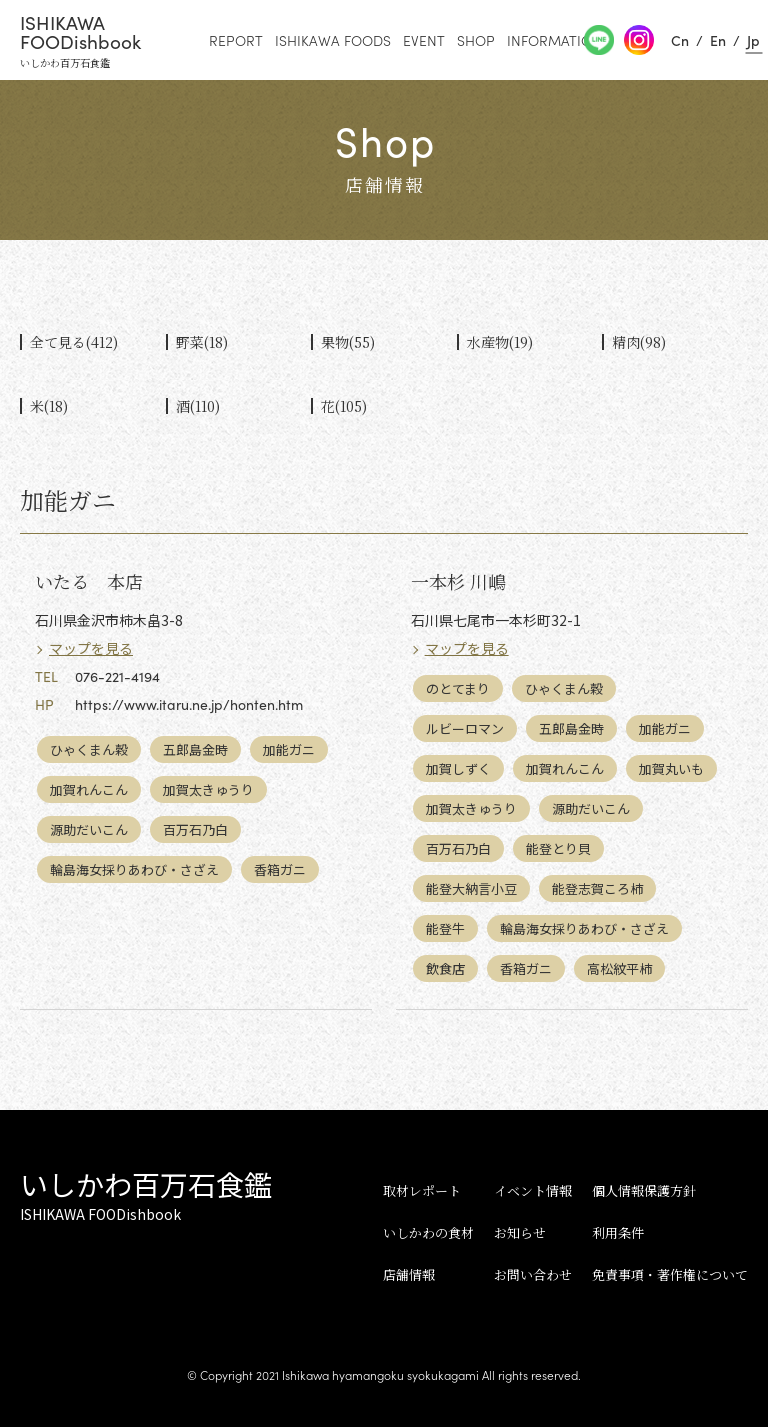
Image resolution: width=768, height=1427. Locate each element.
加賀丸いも (671, 768)
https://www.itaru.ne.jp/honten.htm (189, 704)
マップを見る (91, 648)
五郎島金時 (195, 749)
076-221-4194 (117, 676)
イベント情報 (533, 1190)
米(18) (49, 406)
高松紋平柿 (619, 968)
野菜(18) (202, 342)
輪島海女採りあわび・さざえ (134, 869)
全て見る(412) (74, 342)
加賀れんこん (89, 789)
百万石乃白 (195, 829)
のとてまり (458, 688)
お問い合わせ (533, 1274)
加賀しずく (458, 768)
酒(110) (198, 406)
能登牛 (445, 928)
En (718, 40)
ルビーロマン (465, 728)
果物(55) (348, 342)
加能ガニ (289, 749)
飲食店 (445, 968)
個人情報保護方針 (644, 1190)
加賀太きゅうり (208, 789)
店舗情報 (409, 1274)
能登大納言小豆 (471, 888)
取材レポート (422, 1190)
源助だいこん (89, 829)
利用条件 (618, 1232)
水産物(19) (500, 342)
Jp (753, 40)
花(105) (344, 406)
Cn (680, 40)
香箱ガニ (280, 869)
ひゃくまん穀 (89, 749)
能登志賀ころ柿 (597, 888)
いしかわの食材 (428, 1232)
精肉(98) (639, 342)
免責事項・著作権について (670, 1274)
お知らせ (520, 1232)
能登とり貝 (558, 848)
